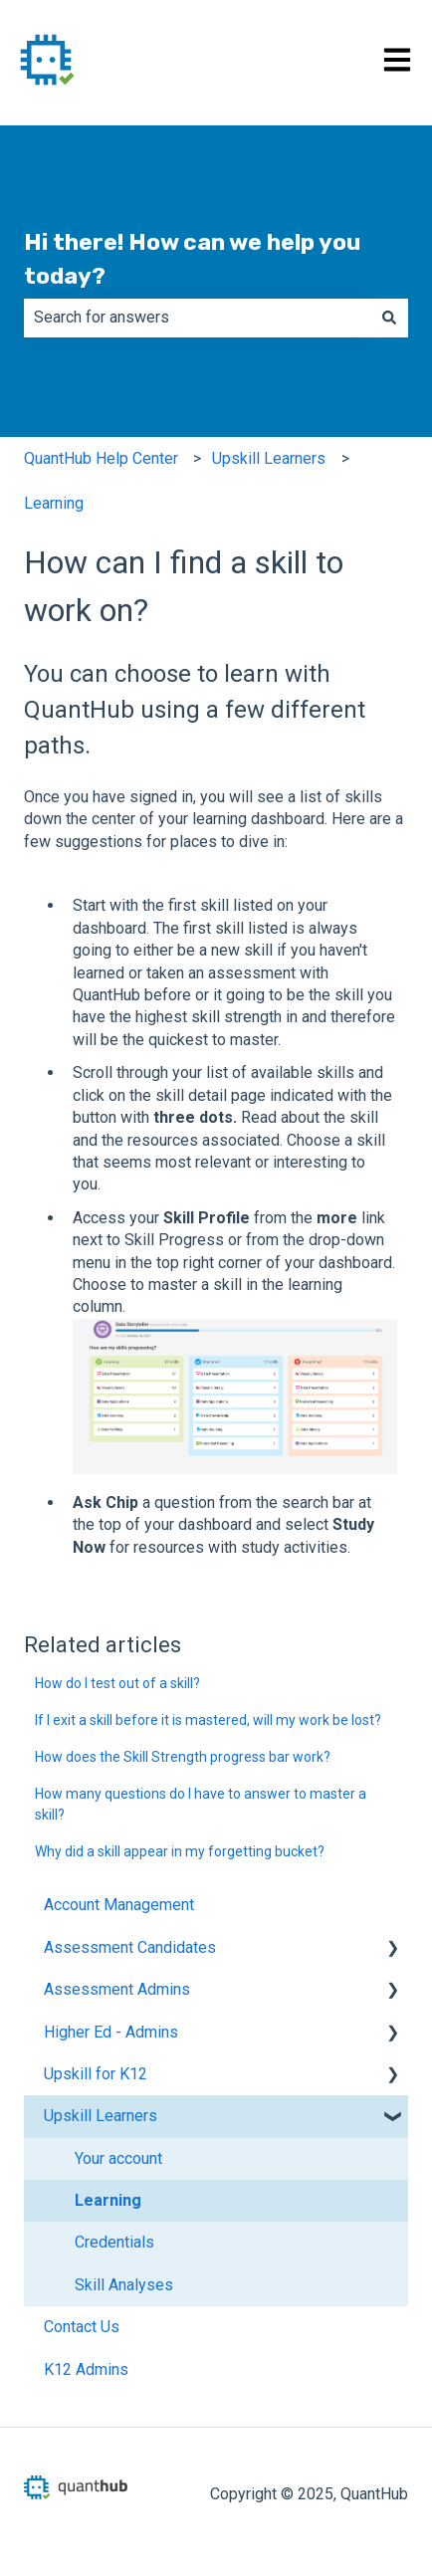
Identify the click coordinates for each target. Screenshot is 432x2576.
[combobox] (197, 317)
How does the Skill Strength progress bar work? (182, 1757)
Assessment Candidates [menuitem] (130, 1947)
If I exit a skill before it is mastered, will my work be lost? (208, 1720)
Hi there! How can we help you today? (192, 259)
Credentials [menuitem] (114, 2242)
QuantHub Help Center (101, 458)
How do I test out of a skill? (117, 1683)
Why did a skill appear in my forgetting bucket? (179, 1851)
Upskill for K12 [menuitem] (95, 2073)
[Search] (389, 317)
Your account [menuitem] (118, 2158)
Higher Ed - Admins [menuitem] (111, 2032)
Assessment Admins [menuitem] (117, 1989)
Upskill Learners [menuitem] (100, 2115)
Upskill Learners (268, 458)
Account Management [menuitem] (119, 1904)
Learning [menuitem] (108, 2200)
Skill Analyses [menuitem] (124, 2284)
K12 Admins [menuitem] (86, 2369)
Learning (54, 503)
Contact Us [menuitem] (81, 2326)
